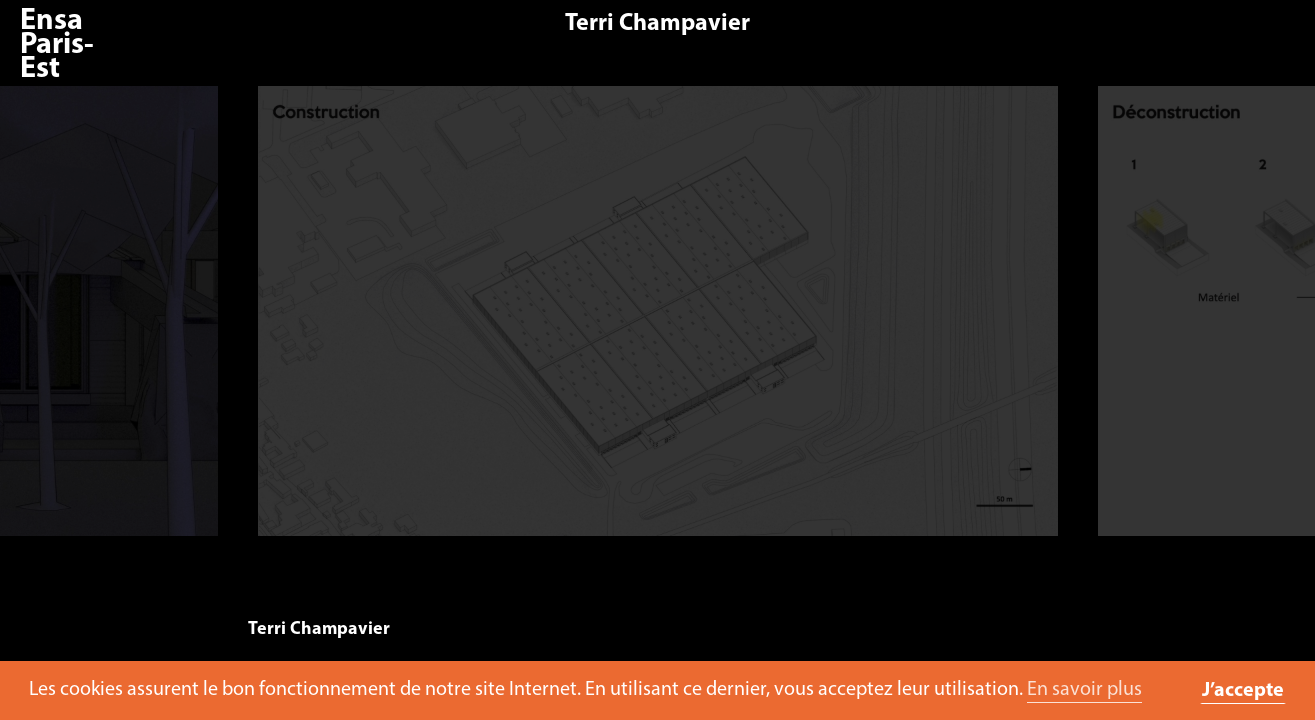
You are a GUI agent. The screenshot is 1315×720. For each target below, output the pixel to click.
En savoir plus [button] (1084, 690)
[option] (667, 321)
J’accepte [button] (1243, 691)
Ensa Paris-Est (57, 45)
